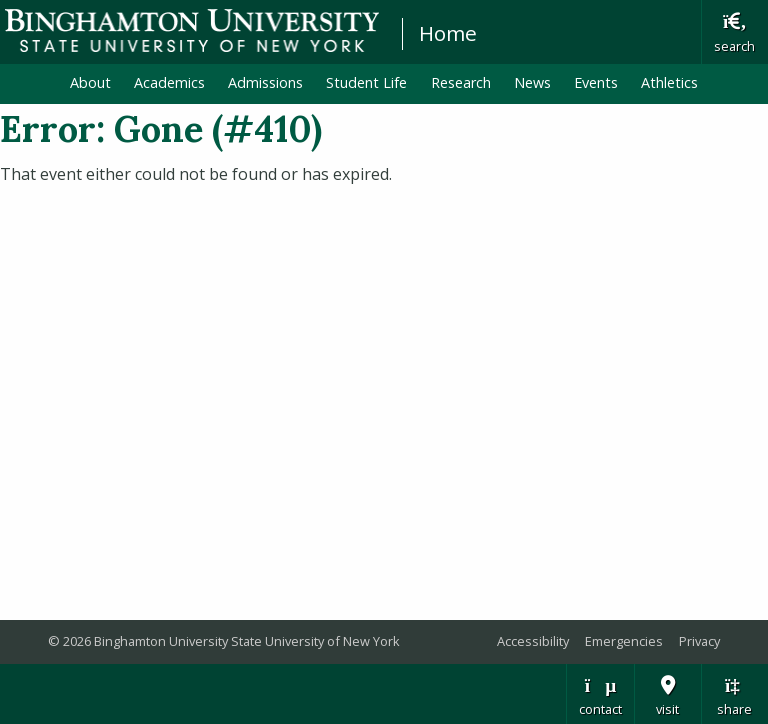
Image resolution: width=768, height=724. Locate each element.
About (90, 82)
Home (448, 33)
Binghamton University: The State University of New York (192, 30)
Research (461, 82)
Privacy (699, 641)
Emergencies (624, 641)
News (532, 82)
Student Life (366, 82)
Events (596, 82)
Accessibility (533, 641)
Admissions (265, 82)
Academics (169, 82)
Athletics (669, 82)
